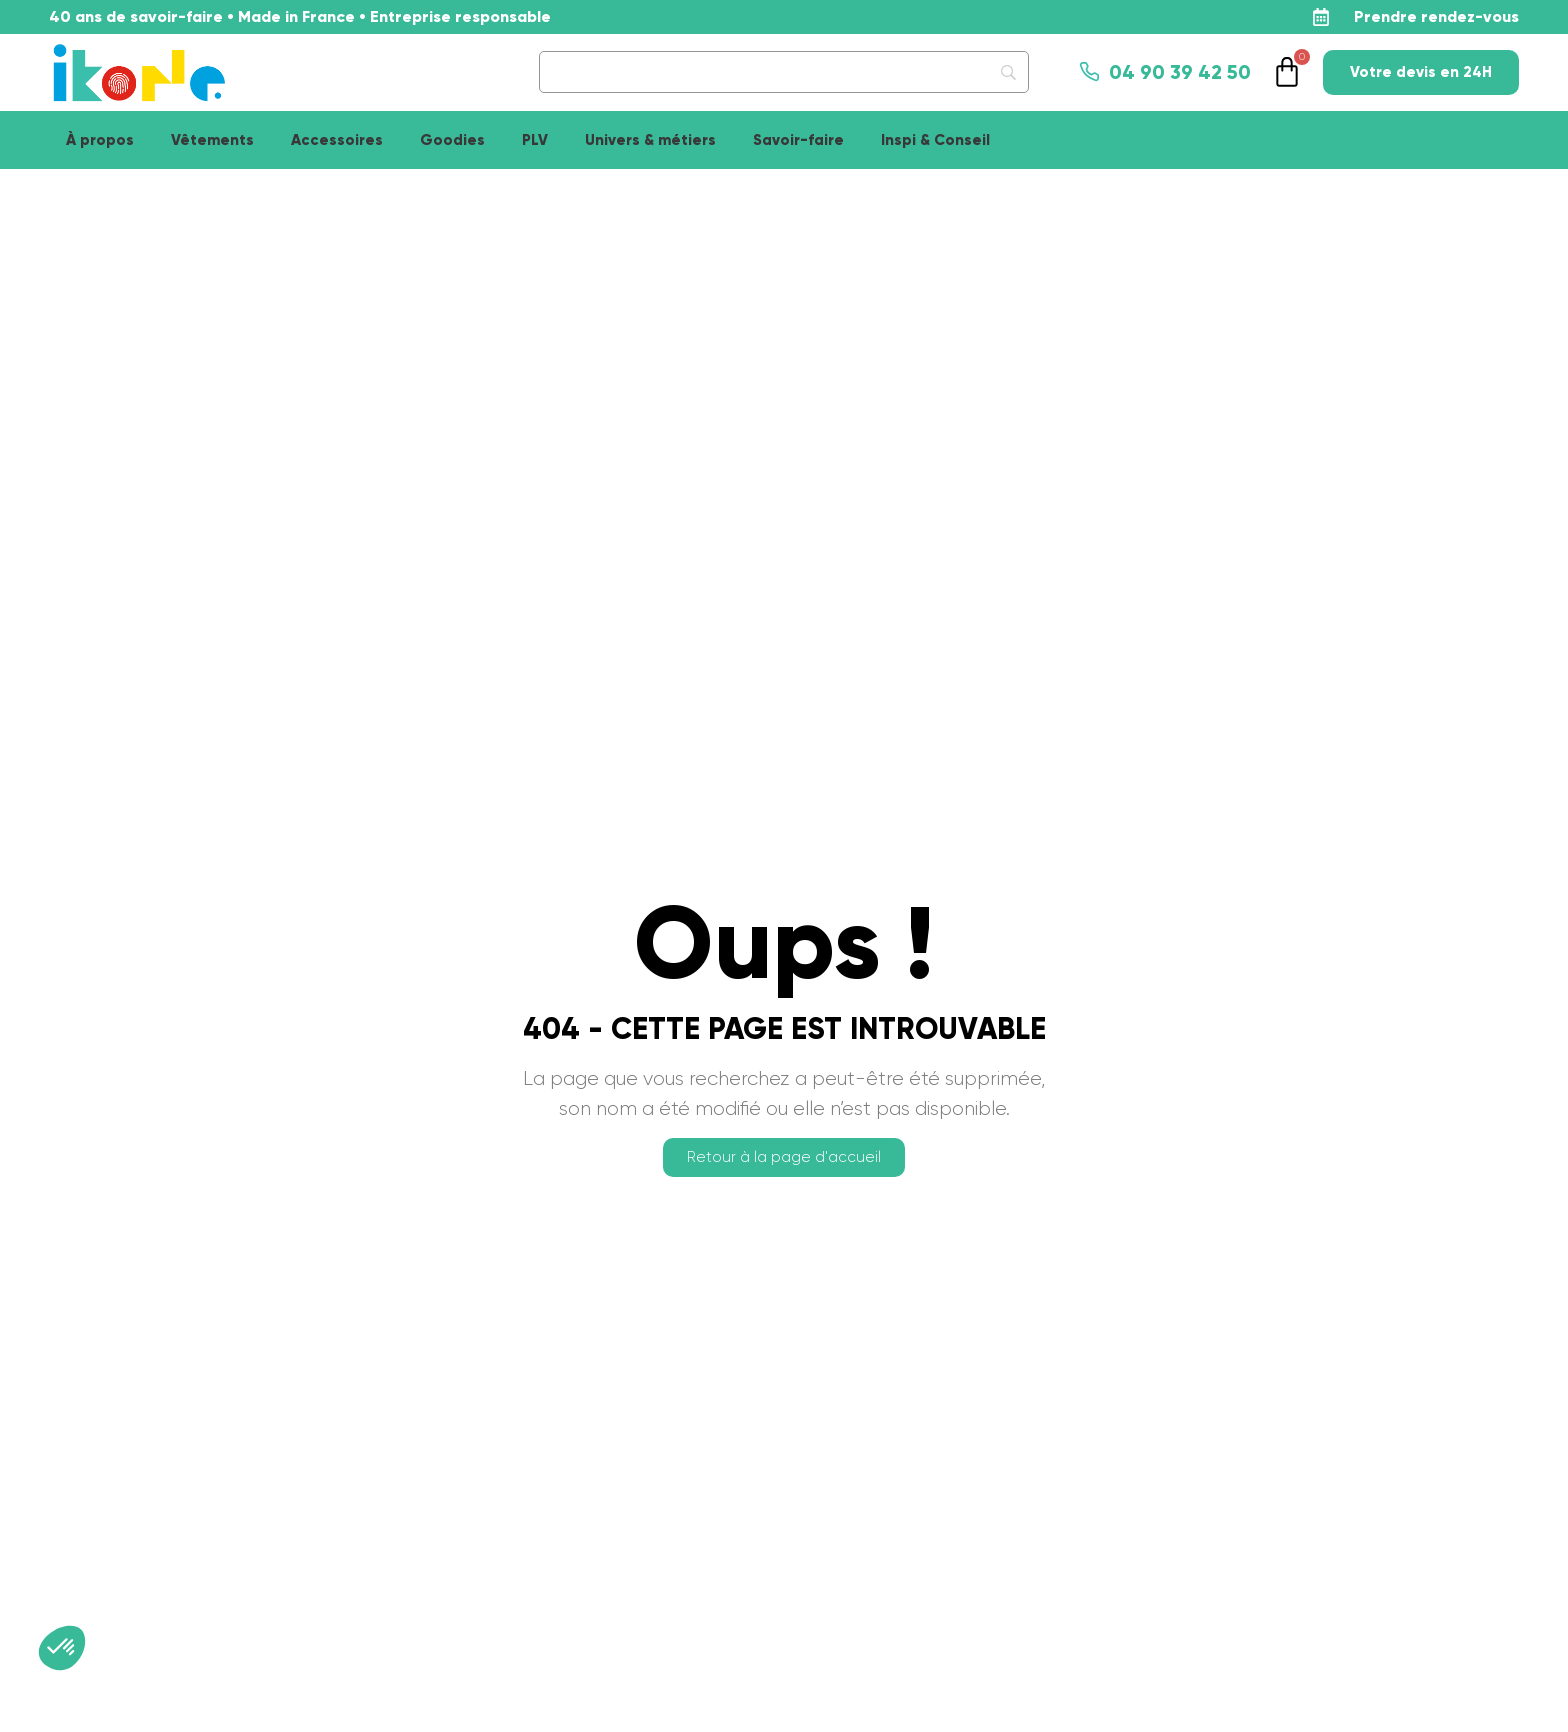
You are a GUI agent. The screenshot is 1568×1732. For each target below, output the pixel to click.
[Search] (784, 72)
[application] (1518, 1682)
